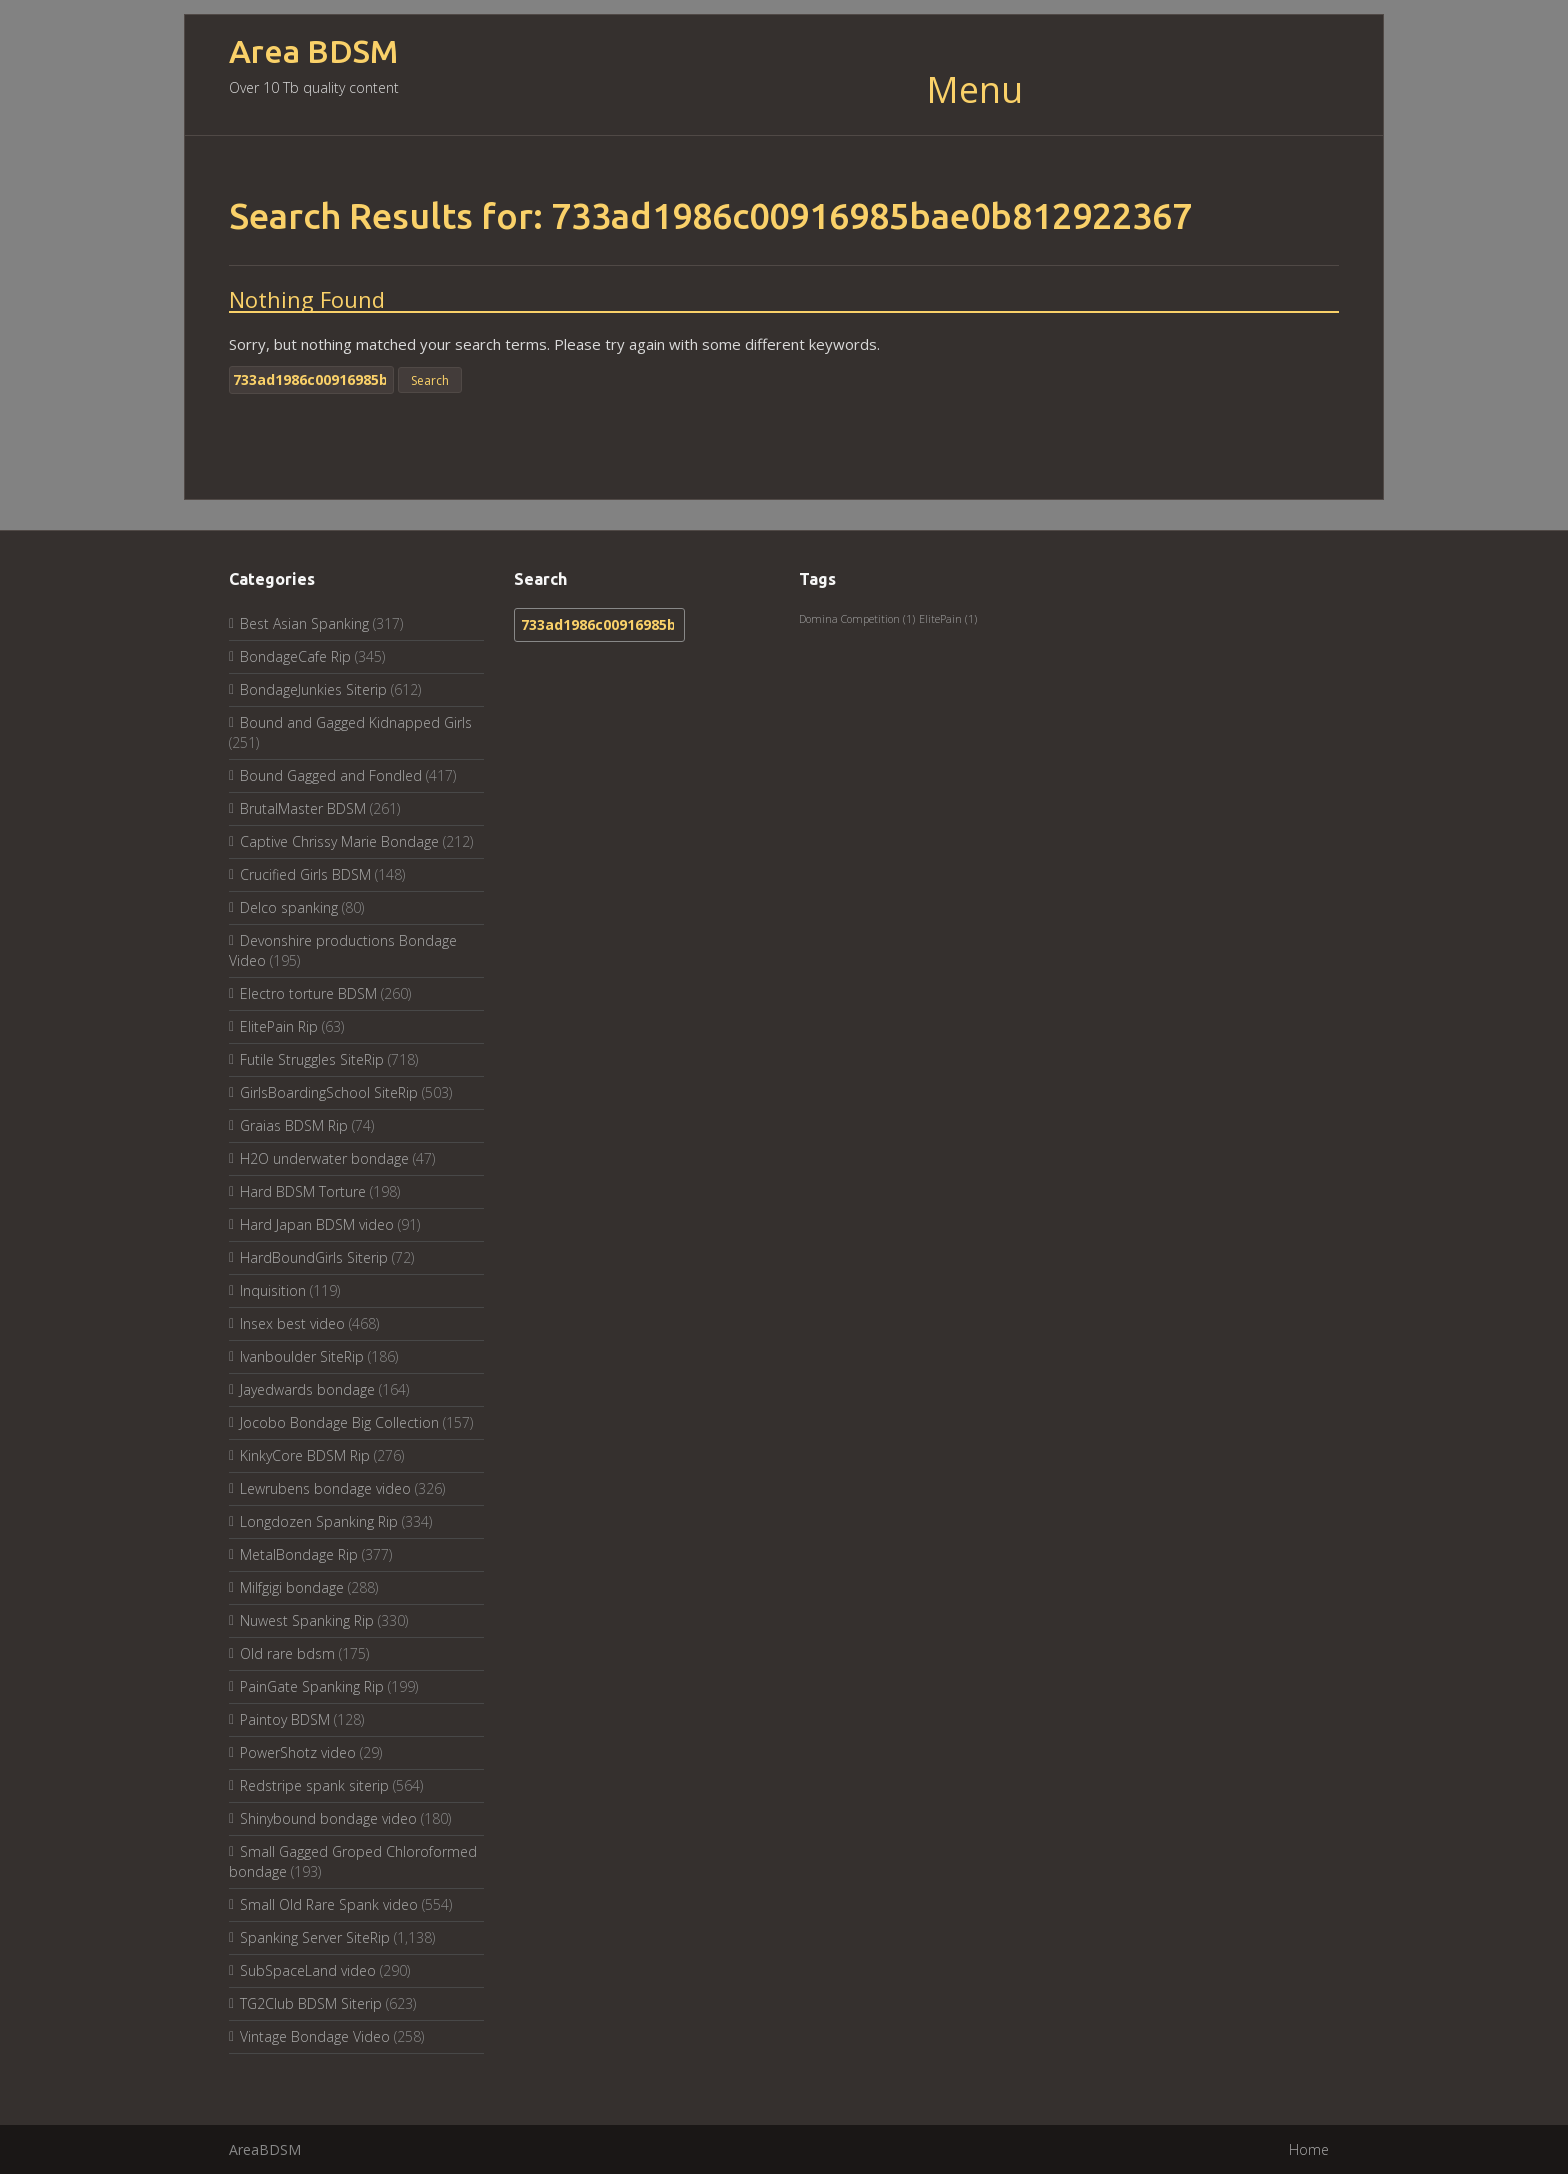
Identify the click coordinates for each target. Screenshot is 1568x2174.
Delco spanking (289, 907)
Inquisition (273, 1290)
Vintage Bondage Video (315, 2036)
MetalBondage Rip (299, 1554)
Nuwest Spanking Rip (307, 1620)
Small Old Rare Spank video (329, 1904)
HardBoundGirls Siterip (314, 1257)
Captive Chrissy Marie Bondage (339, 841)
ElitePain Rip (279, 1026)
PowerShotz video (298, 1752)
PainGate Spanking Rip (312, 1686)
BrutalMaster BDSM (303, 808)
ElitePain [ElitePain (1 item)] (948, 619)
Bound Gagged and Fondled (331, 775)
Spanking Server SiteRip (315, 1937)
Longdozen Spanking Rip (319, 1521)
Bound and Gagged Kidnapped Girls (356, 722)
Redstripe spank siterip (314, 1785)
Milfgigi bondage (292, 1587)
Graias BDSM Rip (294, 1125)
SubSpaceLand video (308, 1970)
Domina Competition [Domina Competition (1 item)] (857, 619)
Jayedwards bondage (307, 1389)
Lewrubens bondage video (325, 1488)
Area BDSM (313, 51)
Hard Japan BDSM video (317, 1224)
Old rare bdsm (287, 1653)
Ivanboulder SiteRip (302, 1356)
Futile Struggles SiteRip (312, 1059)
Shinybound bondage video (328, 1818)
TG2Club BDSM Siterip (311, 2003)
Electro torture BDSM (308, 993)
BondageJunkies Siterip (313, 689)
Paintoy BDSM (285, 1719)
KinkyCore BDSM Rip (305, 1455)
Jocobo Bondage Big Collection (339, 1422)
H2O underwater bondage (324, 1158)
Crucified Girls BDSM (305, 874)
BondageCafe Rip (295, 656)
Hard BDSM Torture (303, 1191)
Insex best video (292, 1323)
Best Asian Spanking (304, 623)
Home (1309, 2149)
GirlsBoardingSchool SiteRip (329, 1092)
